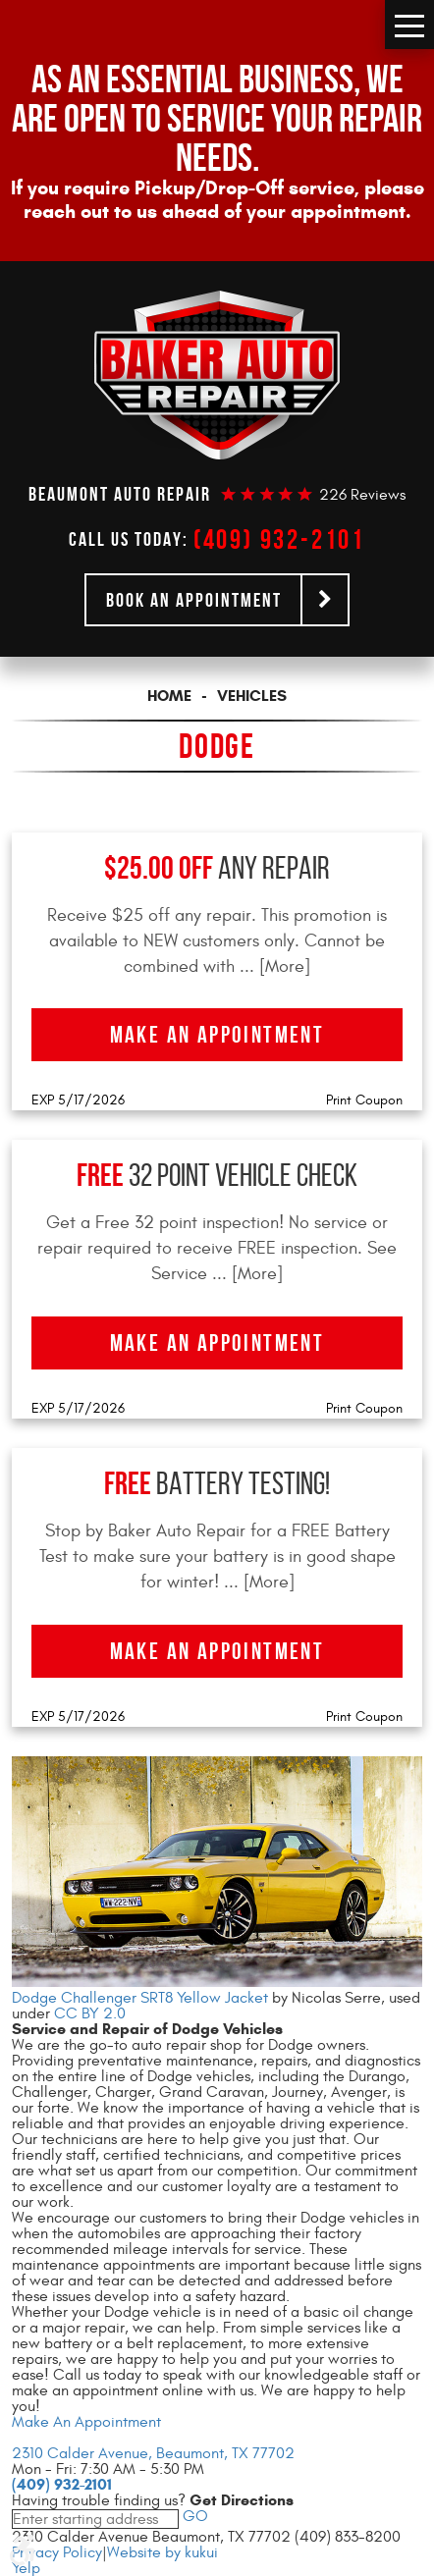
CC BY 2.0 (90, 2013)
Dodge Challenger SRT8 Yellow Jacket (140, 1998)
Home (169, 695)
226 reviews (362, 495)
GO (193, 2516)
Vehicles (252, 695)
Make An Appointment (86, 2422)
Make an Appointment (217, 1034)
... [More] (272, 966)
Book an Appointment (194, 600)
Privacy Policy (57, 2552)
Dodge (217, 745)
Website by (162, 2552)
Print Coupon (364, 1100)
